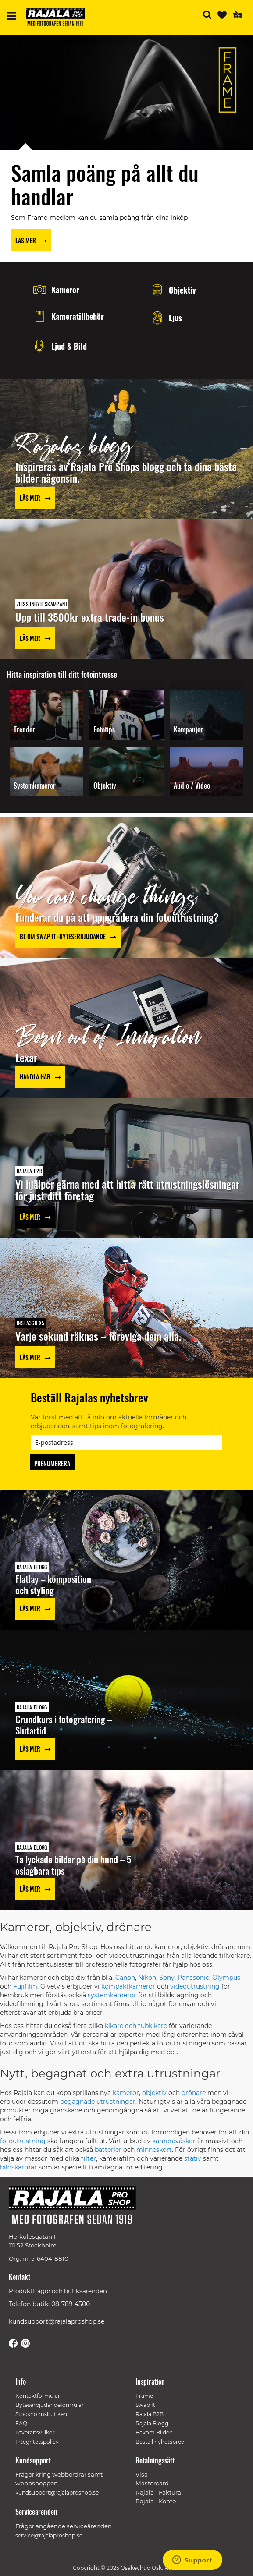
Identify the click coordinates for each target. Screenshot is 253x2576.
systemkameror (112, 1995)
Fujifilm (25, 1986)
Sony (167, 1978)
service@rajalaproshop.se (48, 2535)
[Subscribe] (52, 1462)
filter (88, 2158)
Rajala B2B (149, 2414)
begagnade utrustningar (97, 2101)
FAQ (21, 2423)
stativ (192, 2158)
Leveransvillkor (35, 2432)
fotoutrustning (23, 2141)
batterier (108, 2150)
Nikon (147, 1978)
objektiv (154, 2093)
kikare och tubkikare (136, 2026)
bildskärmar (18, 2167)
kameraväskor (174, 2141)
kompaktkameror (128, 1986)
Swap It (145, 2405)
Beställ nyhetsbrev (159, 2441)
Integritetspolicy (37, 2441)
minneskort (154, 2150)
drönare (194, 2093)
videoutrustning (195, 1986)
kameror (126, 2093)
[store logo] (59, 18)
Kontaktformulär (37, 2395)
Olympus (226, 1978)
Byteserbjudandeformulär (49, 2405)
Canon (125, 1978)
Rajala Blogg (151, 2423)
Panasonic (193, 1978)
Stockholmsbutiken (41, 2414)
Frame (144, 2395)
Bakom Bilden (154, 2432)
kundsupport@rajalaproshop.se (56, 2321)
